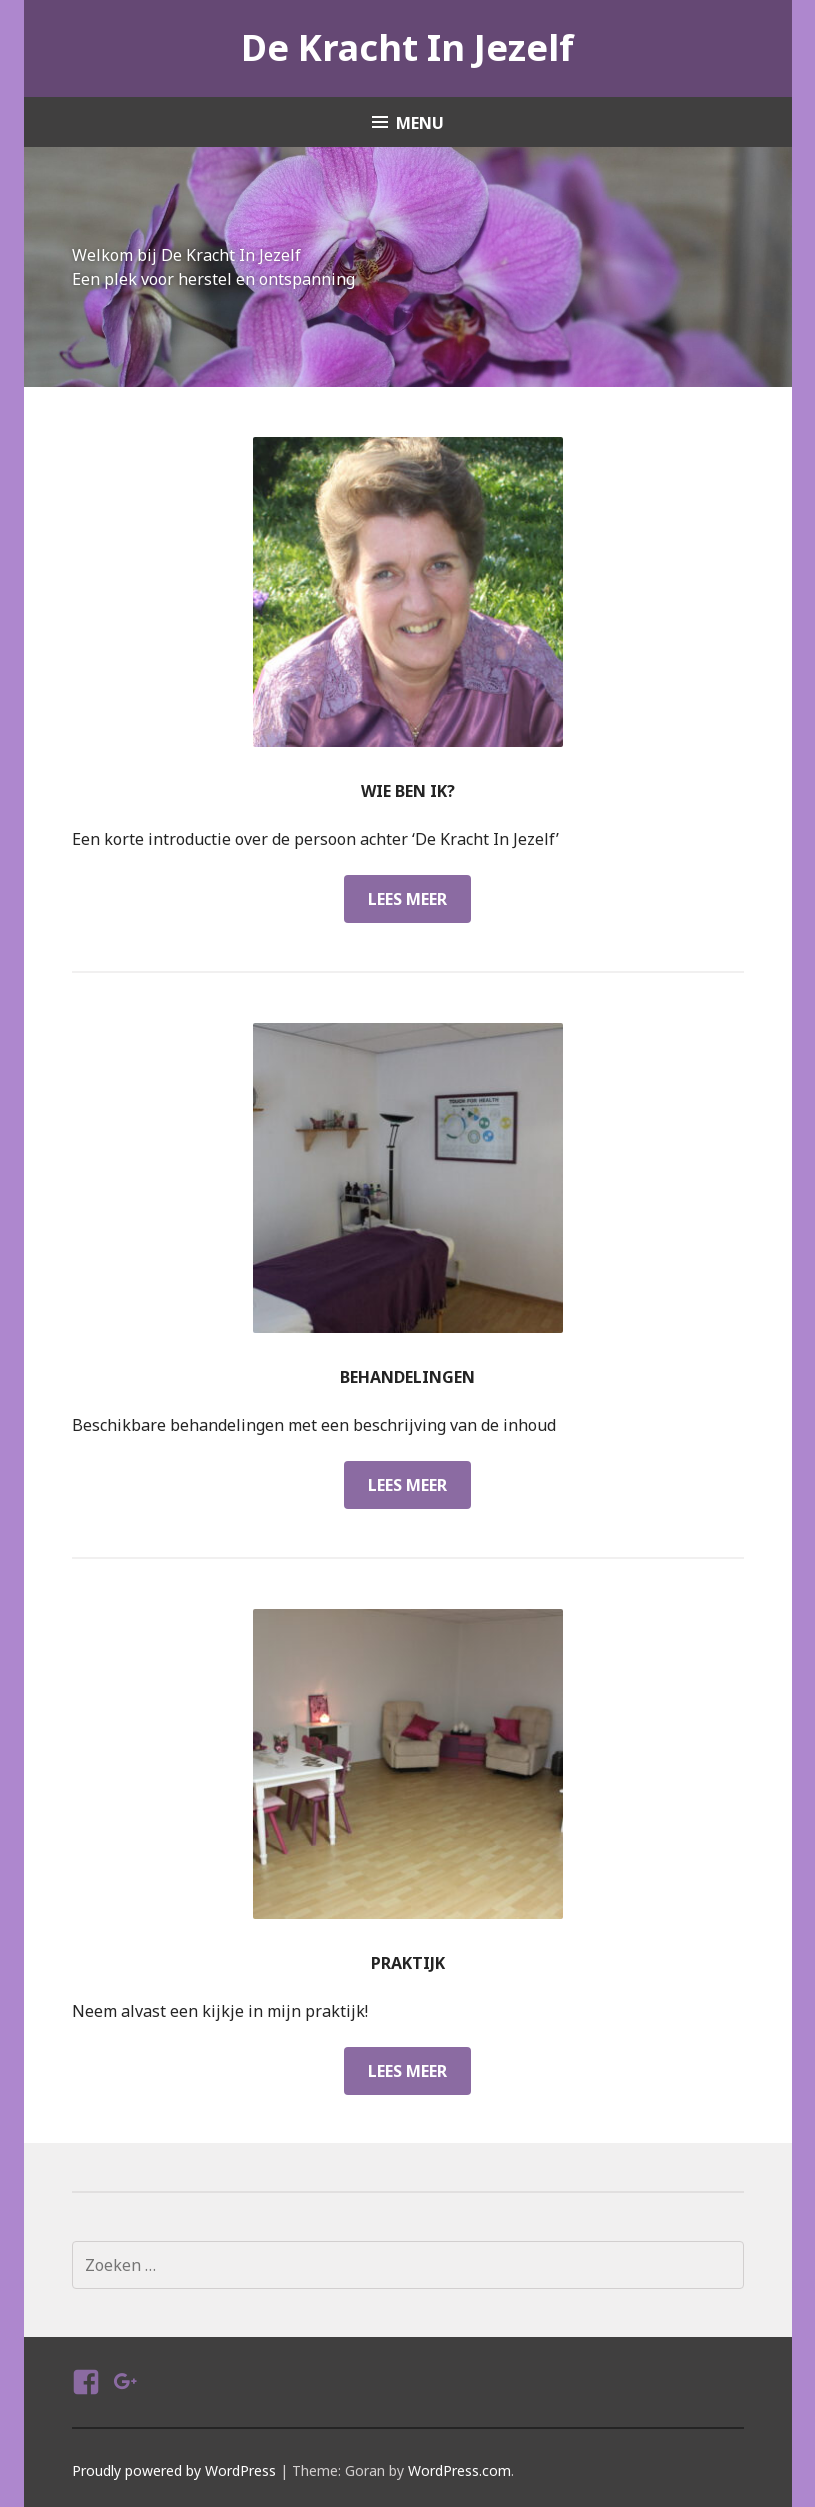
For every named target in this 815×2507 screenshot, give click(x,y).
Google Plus (123, 2399)
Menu (420, 123)
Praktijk (408, 1963)
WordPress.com (459, 2470)
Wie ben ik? (408, 791)
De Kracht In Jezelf (407, 47)
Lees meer (419, 892)
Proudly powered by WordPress (174, 2470)
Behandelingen (407, 1377)
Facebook (83, 2399)
